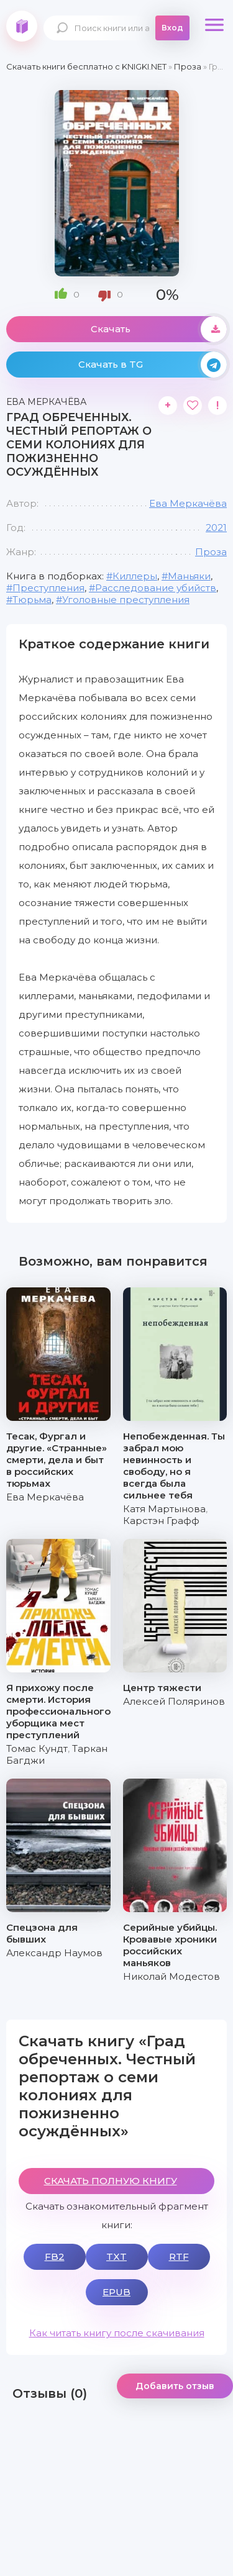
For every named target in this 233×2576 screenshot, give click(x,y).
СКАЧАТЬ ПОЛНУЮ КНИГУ (110, 2181)
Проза (211, 552)
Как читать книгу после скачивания (116, 2333)
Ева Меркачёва (188, 503)
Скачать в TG (152, 364)
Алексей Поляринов (174, 1701)
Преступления (48, 588)
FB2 (55, 2256)
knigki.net (21, 26)
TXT (116, 2256)
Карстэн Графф (161, 1520)
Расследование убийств (155, 588)
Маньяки (189, 576)
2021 (216, 527)
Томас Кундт (37, 1748)
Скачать (159, 329)
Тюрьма (32, 599)
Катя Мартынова (164, 1509)
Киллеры (134, 576)
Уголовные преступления (126, 599)
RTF (179, 2256)
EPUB (116, 2292)
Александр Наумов (54, 1953)
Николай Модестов (171, 1976)
